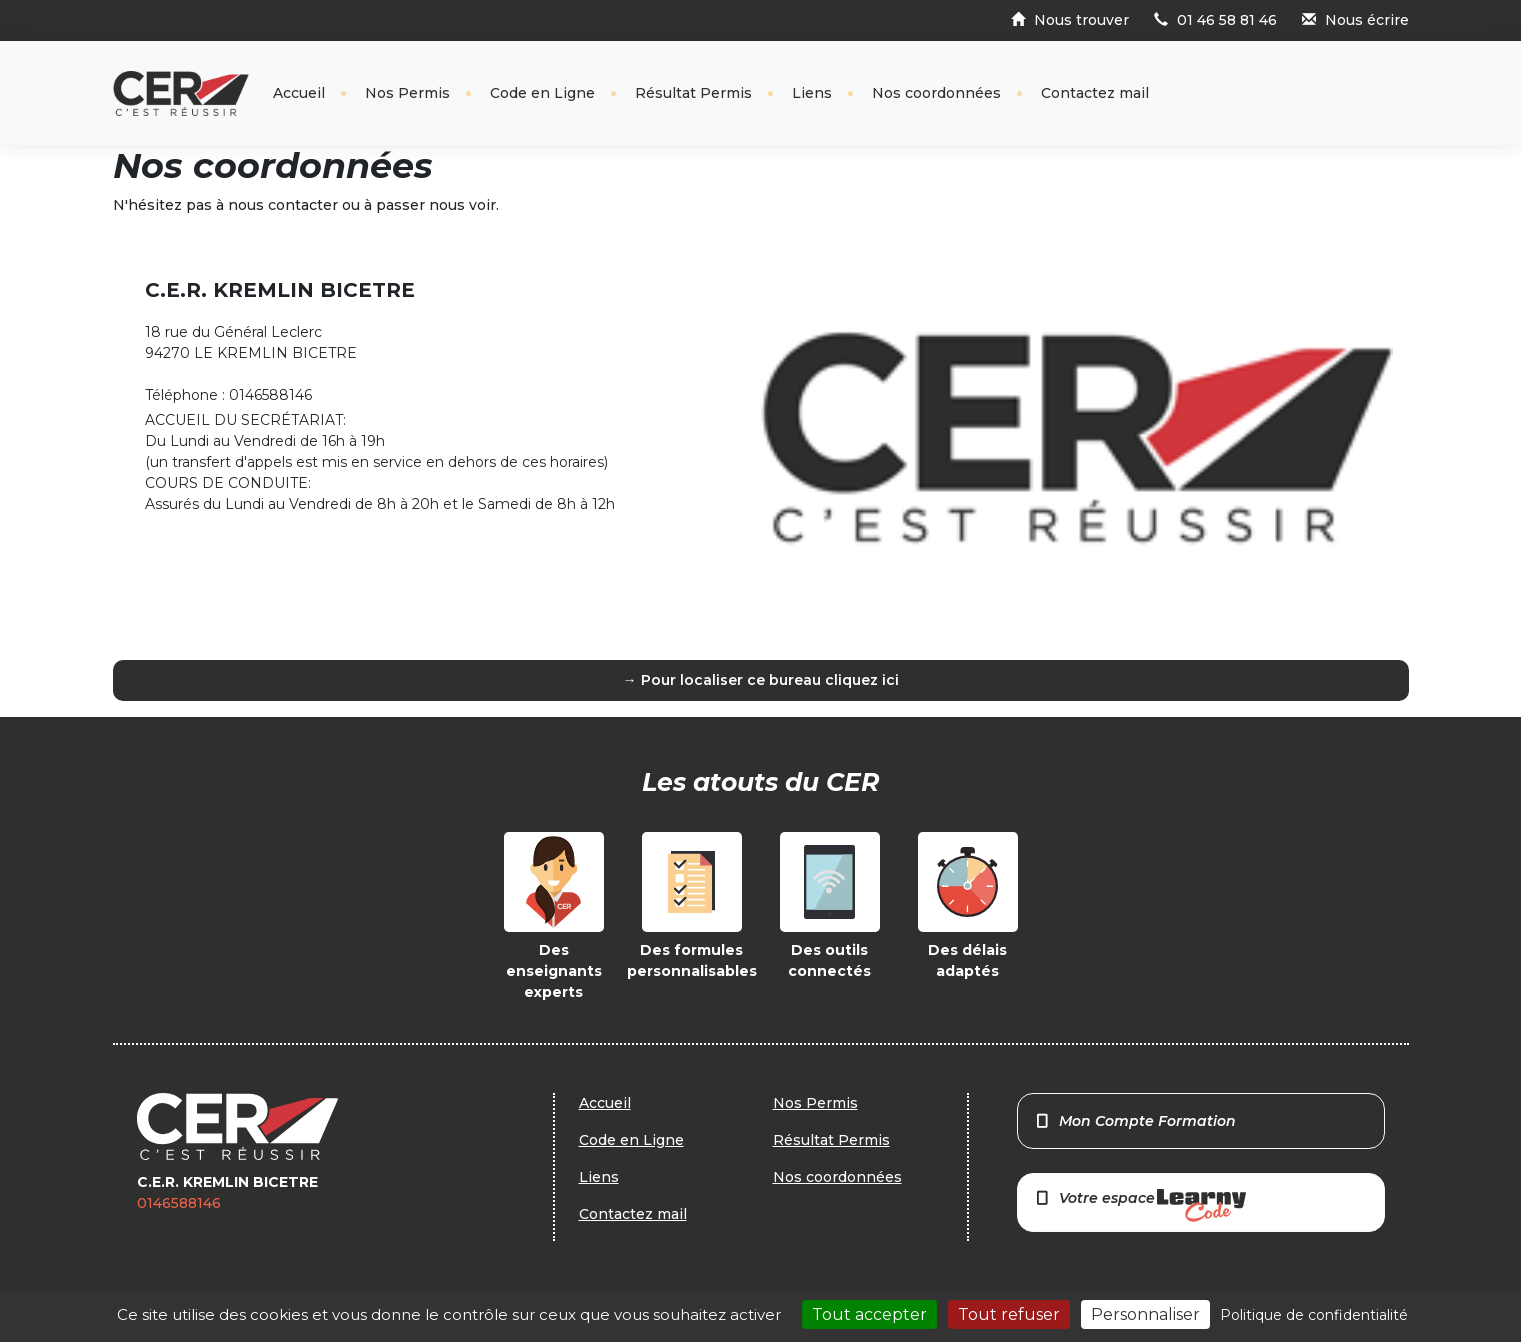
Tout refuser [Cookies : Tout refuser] (1009, 1314)
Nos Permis (407, 93)
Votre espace (1140, 1205)
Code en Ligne (542, 93)
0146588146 (179, 1203)
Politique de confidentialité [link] (1314, 1315)
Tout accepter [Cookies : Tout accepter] (869, 1314)
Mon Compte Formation (1135, 1121)
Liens (812, 93)
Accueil (299, 93)
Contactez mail (1095, 93)
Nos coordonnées (936, 93)
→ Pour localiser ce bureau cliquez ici (761, 680)
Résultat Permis (693, 93)
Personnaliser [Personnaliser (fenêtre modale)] (1145, 1314)
